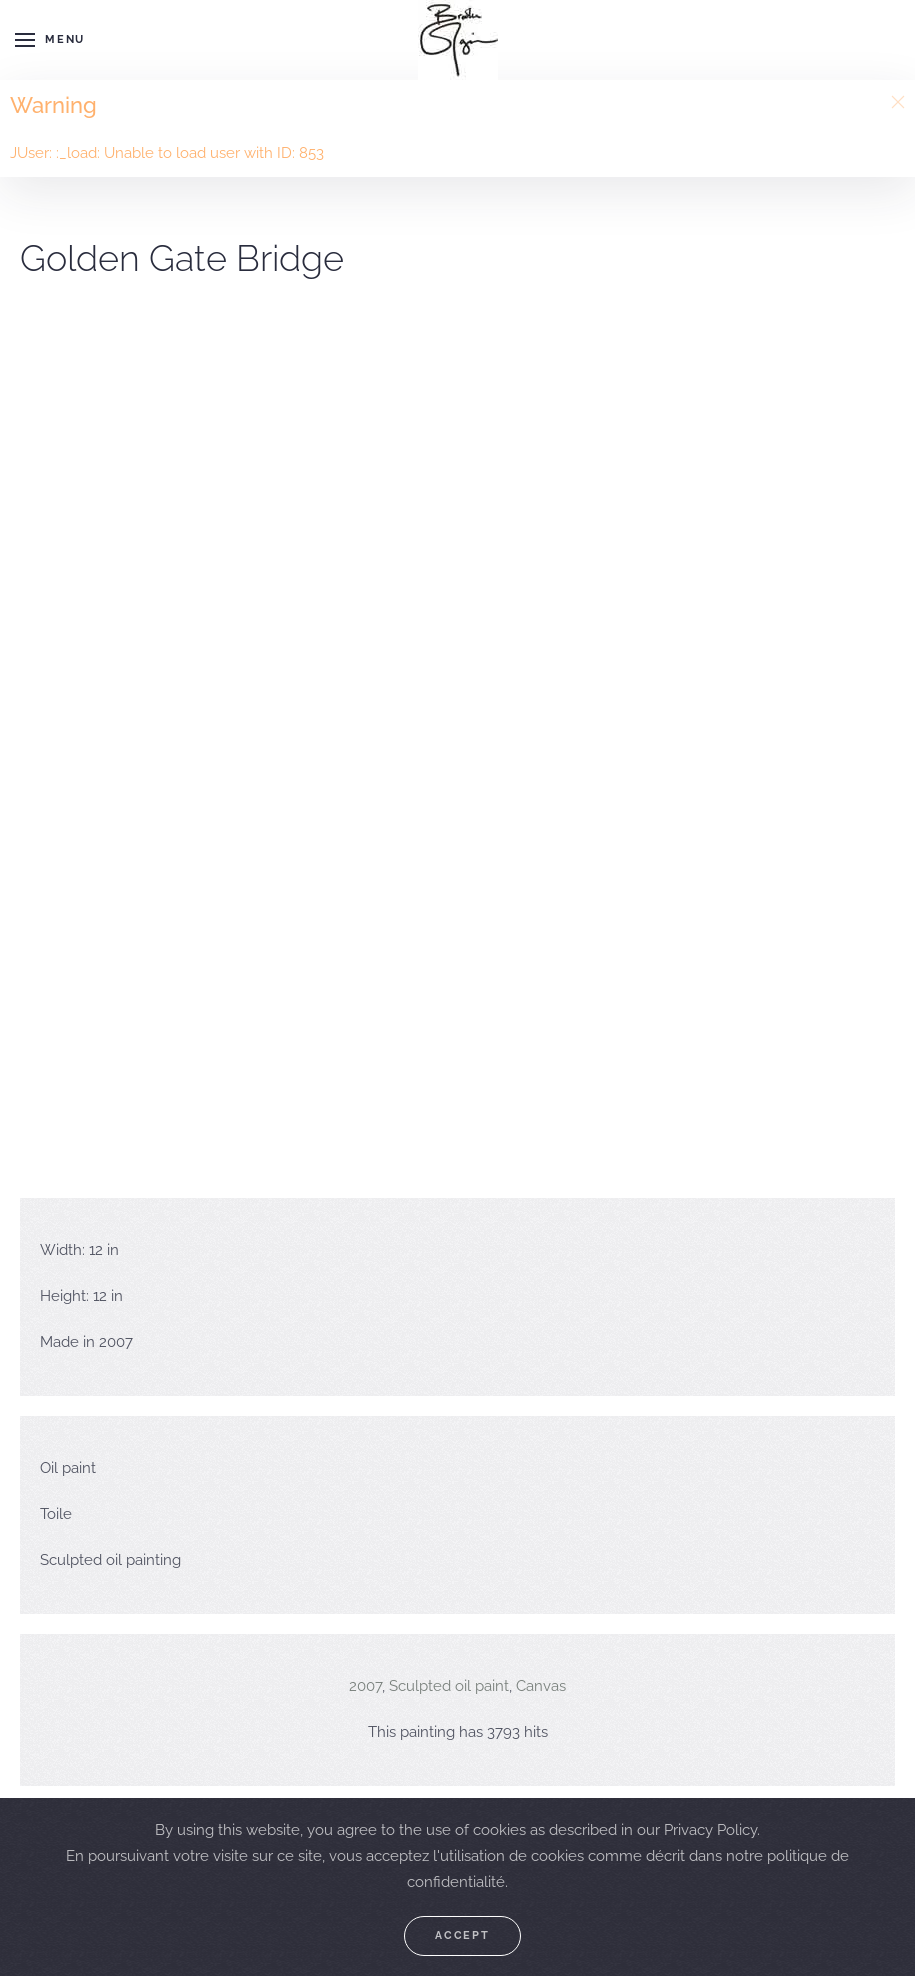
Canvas (541, 1686)
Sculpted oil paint (449, 1686)
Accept (462, 1935)
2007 (365, 1686)
